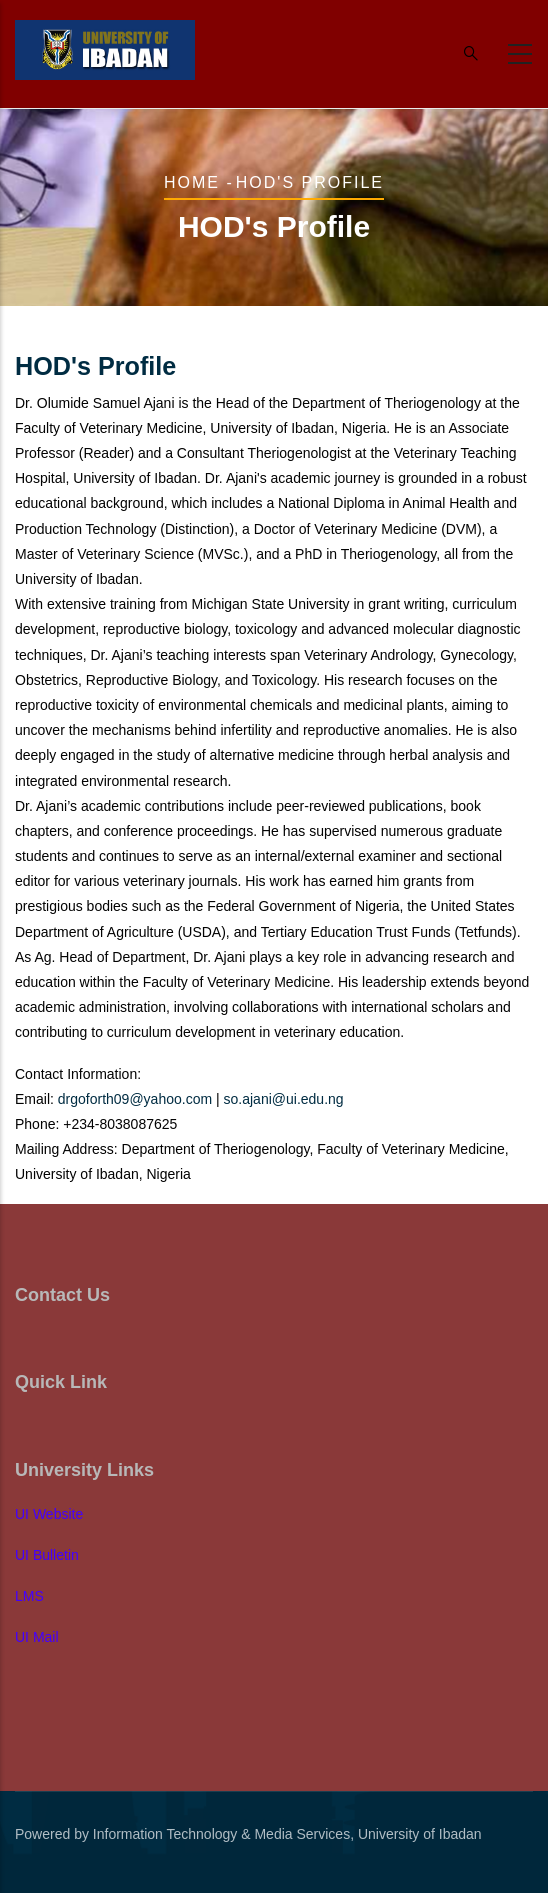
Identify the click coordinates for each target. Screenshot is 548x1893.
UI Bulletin (47, 1555)
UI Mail (37, 1637)
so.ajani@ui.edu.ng (284, 1099)
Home (192, 182)
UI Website (49, 1514)
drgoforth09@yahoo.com (135, 1099)
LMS (29, 1596)
